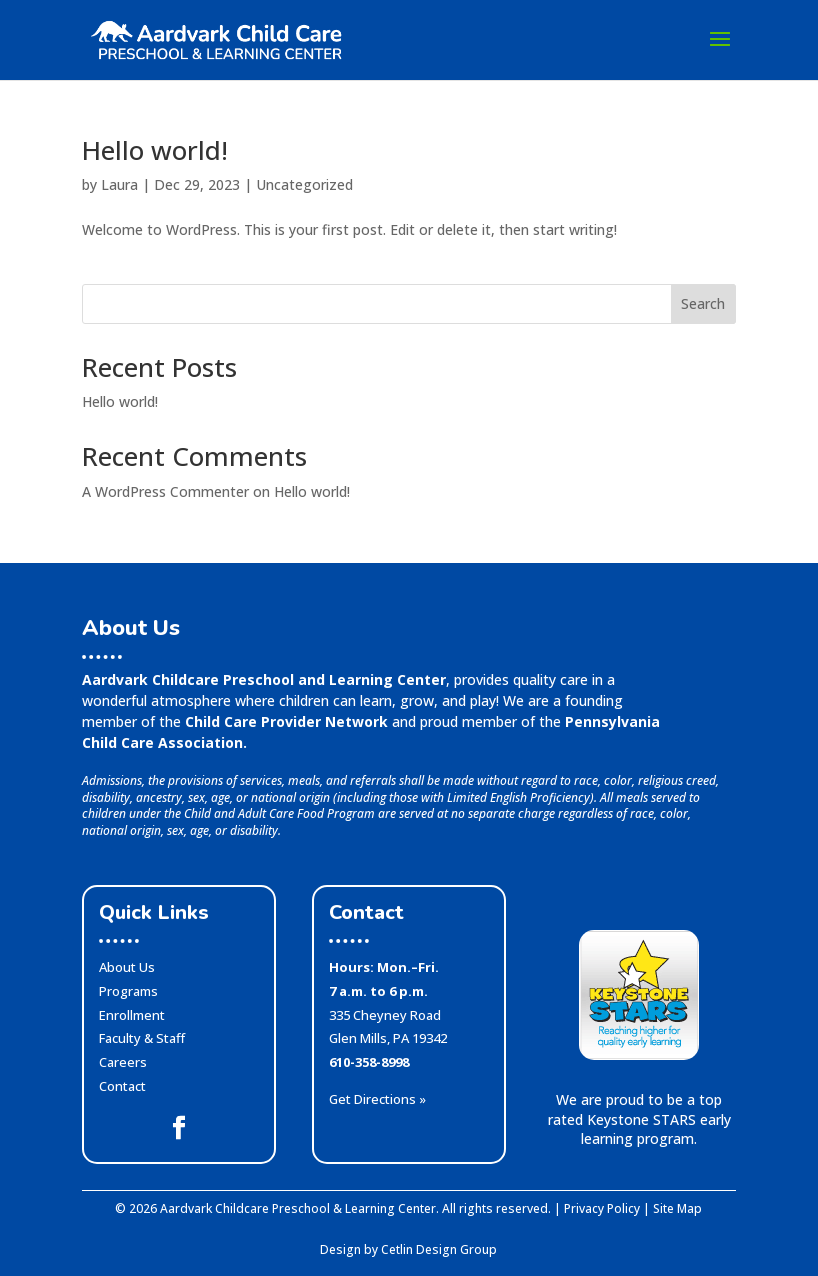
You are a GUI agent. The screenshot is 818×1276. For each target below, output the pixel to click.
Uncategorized (304, 184)
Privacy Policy (602, 1208)
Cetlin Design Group (439, 1249)
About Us (127, 967)
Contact (122, 1086)
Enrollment (132, 1015)
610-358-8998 (369, 1062)
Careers (123, 1062)
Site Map (677, 1208)
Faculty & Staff (142, 1038)
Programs (128, 991)
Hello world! (155, 150)
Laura (119, 184)
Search (703, 303)
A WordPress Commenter (165, 491)
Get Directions (377, 1099)
